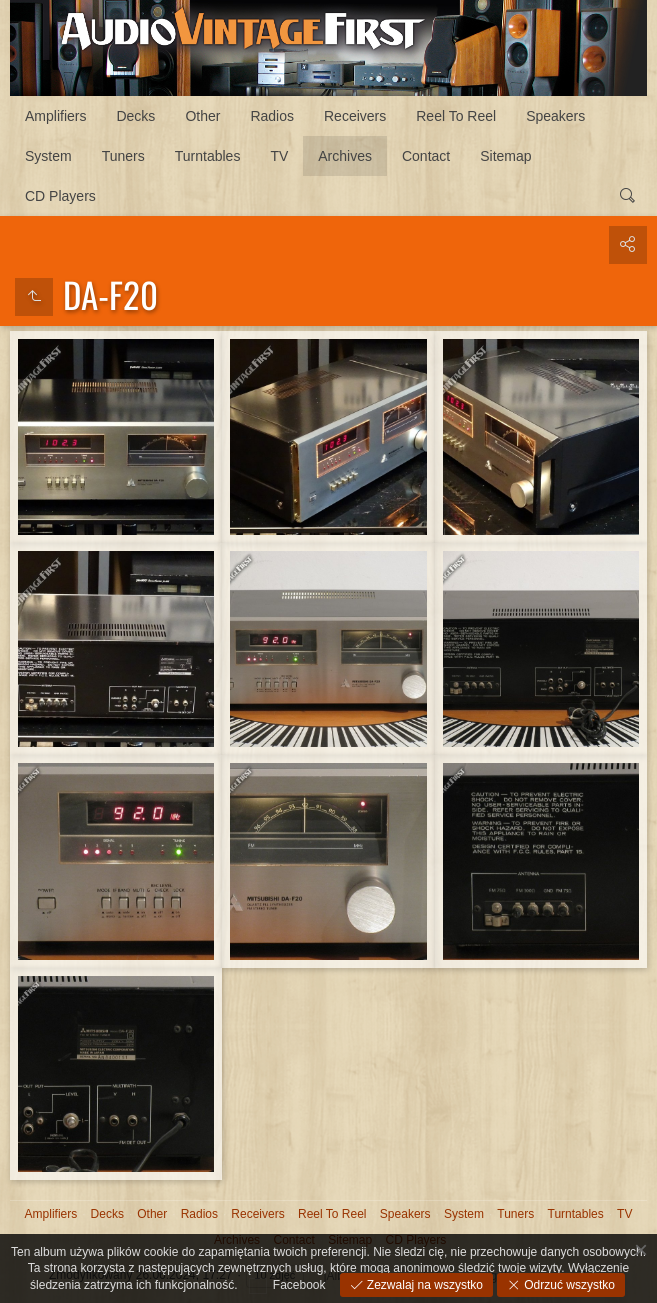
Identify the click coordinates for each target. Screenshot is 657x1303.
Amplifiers (55, 116)
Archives (345, 156)
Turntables (208, 156)
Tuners (123, 156)
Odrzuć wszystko (568, 1285)
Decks (135, 116)
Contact (426, 156)
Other (202, 116)
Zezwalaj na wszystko (423, 1285)
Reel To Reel (456, 116)
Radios (272, 116)
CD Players (60, 196)
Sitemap (505, 156)
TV (279, 156)
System (48, 156)
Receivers (355, 116)
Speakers (555, 116)
